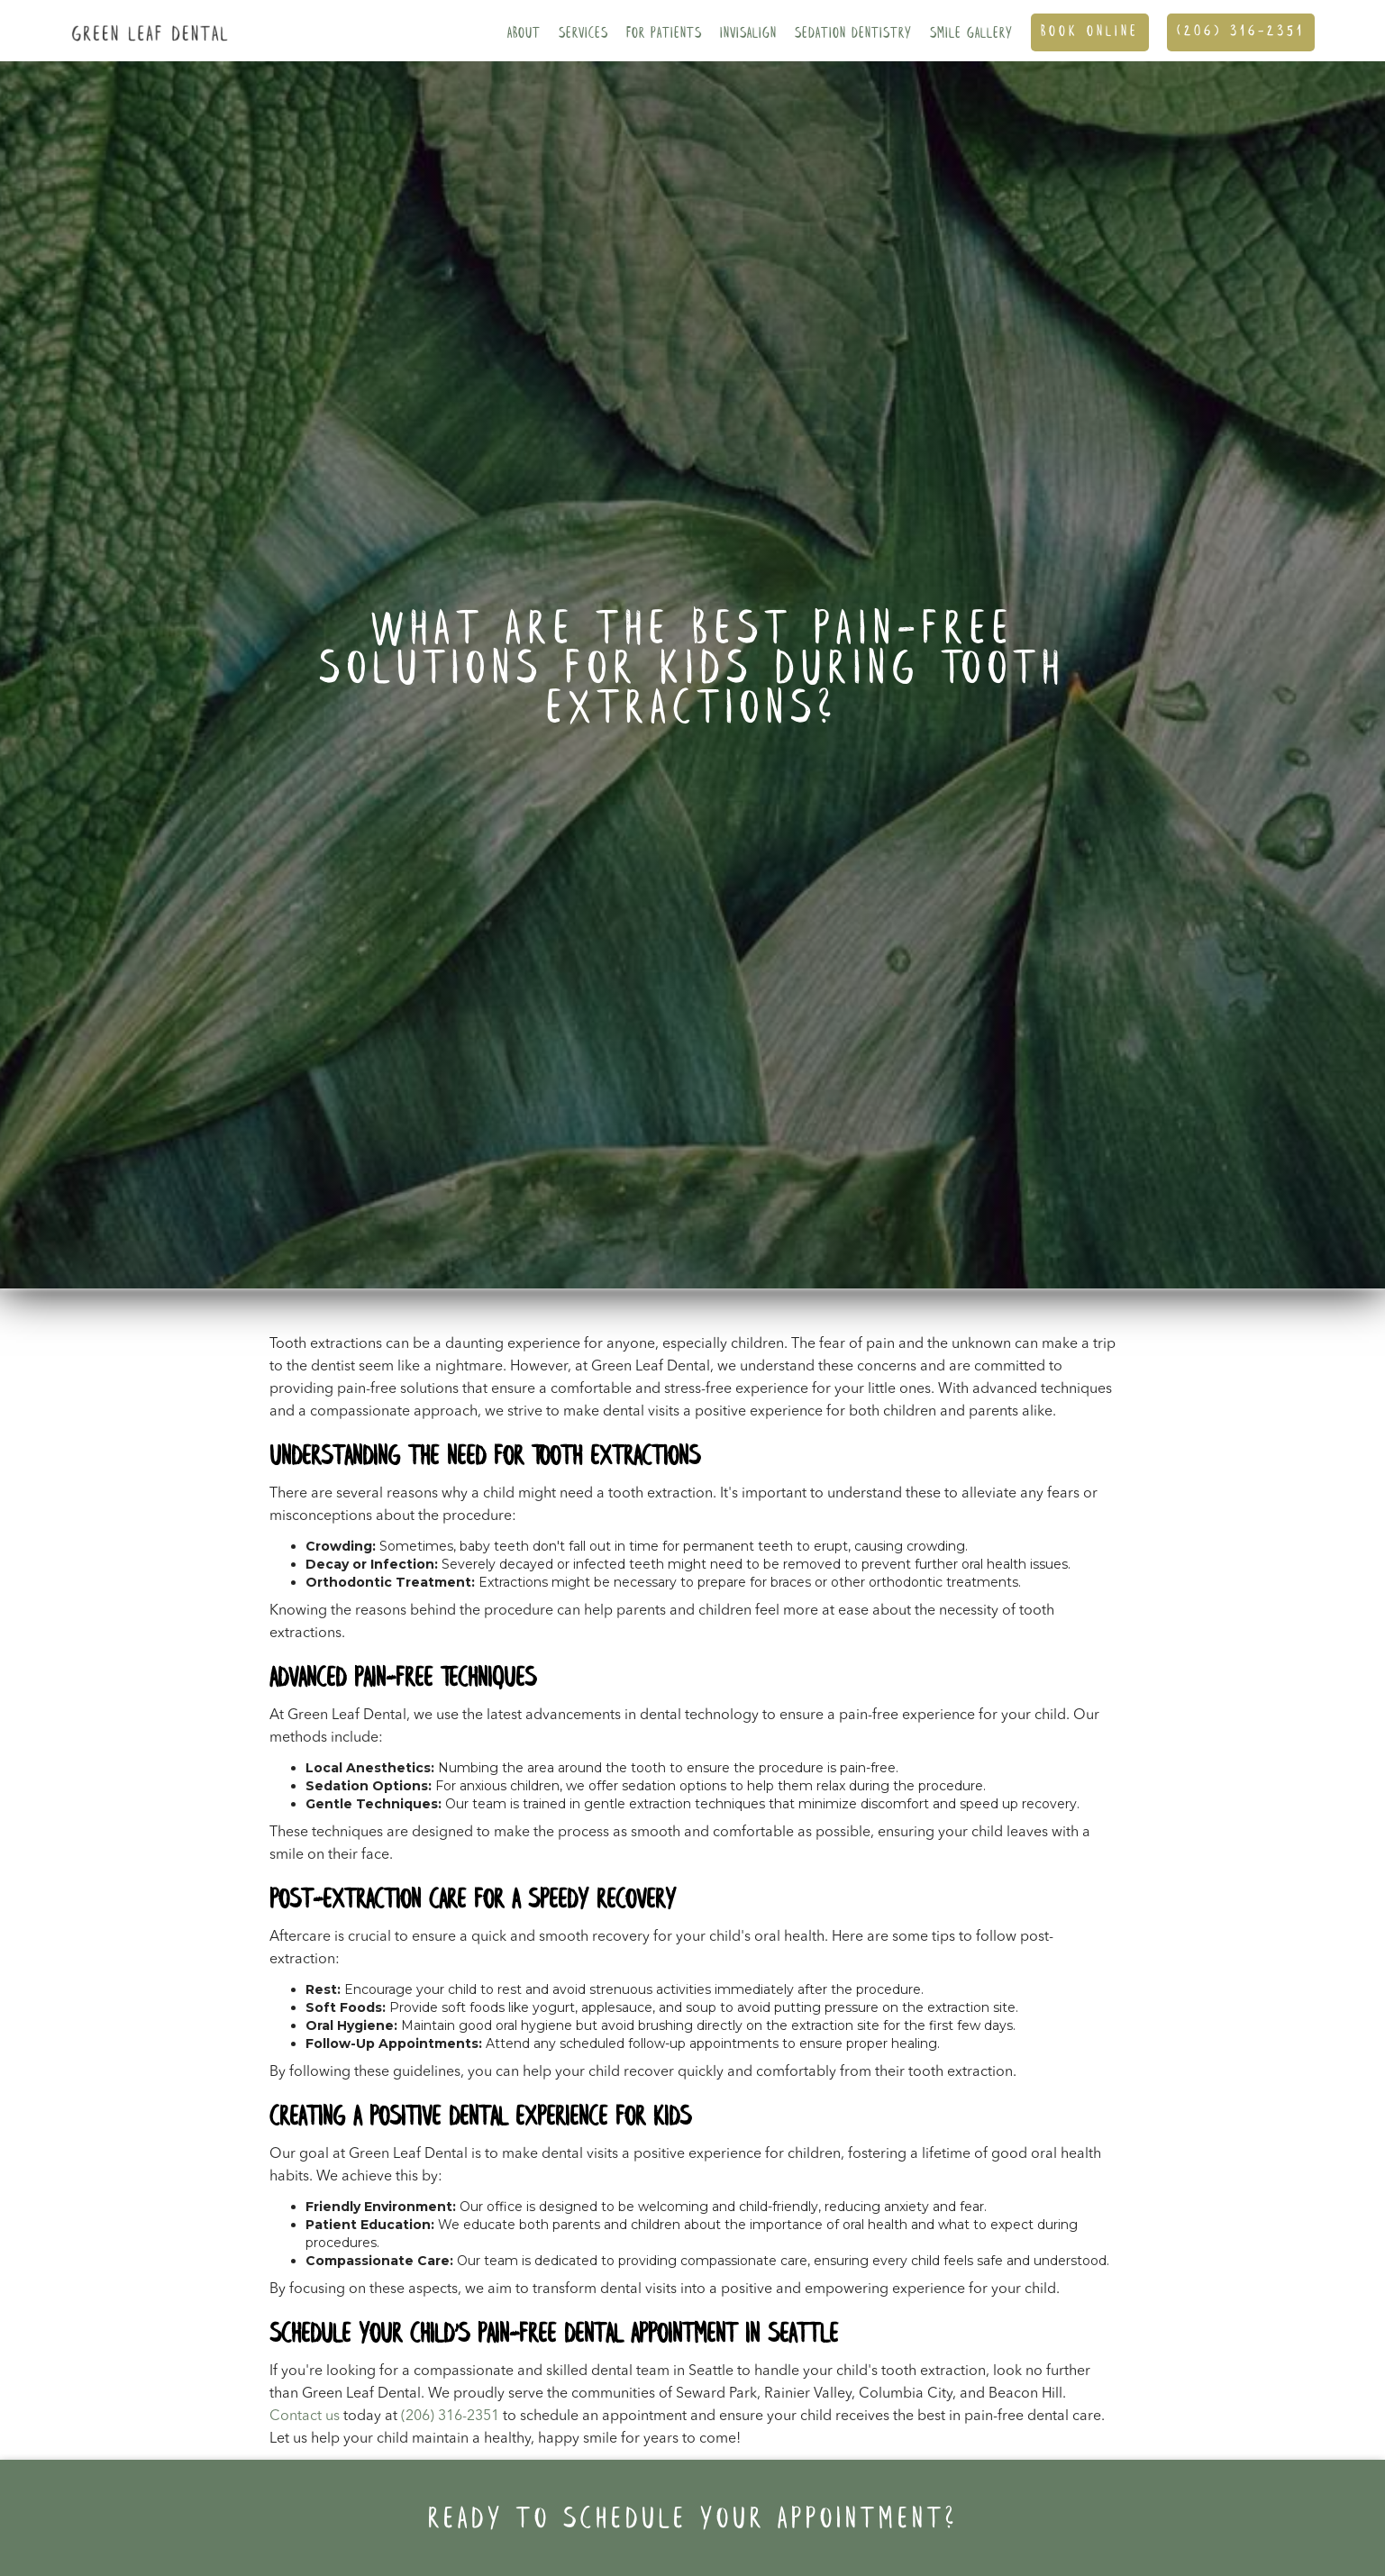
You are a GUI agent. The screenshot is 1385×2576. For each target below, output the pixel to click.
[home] (145, 20)
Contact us (304, 2416)
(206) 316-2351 (1241, 32)
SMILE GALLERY (971, 33)
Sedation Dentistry (853, 33)
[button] (524, 30)
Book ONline (1090, 32)
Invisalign (748, 33)
